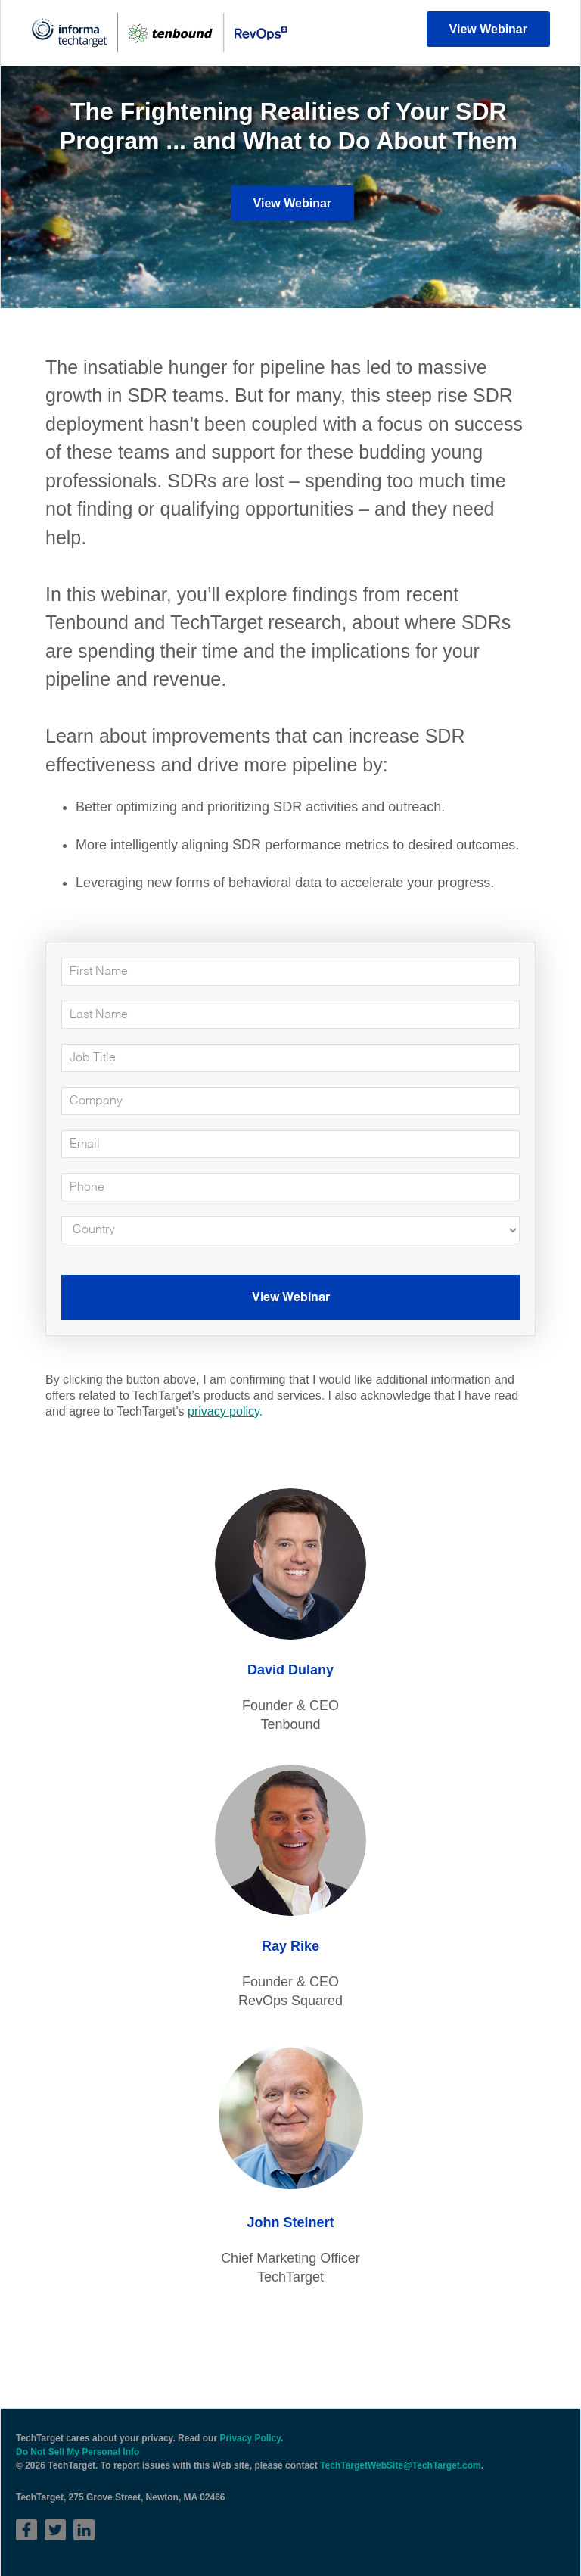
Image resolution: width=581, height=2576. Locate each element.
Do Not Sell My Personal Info (77, 2452)
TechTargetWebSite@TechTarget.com (400, 2465)
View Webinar (488, 29)
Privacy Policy (250, 2438)
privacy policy (223, 1411)
